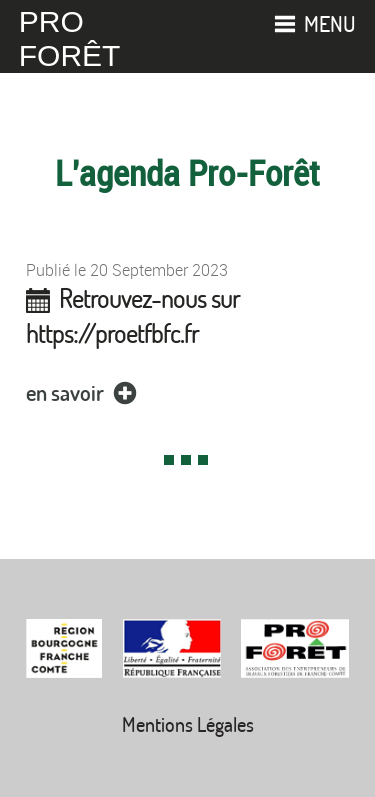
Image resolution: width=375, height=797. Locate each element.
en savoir (85, 392)
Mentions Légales (188, 724)
